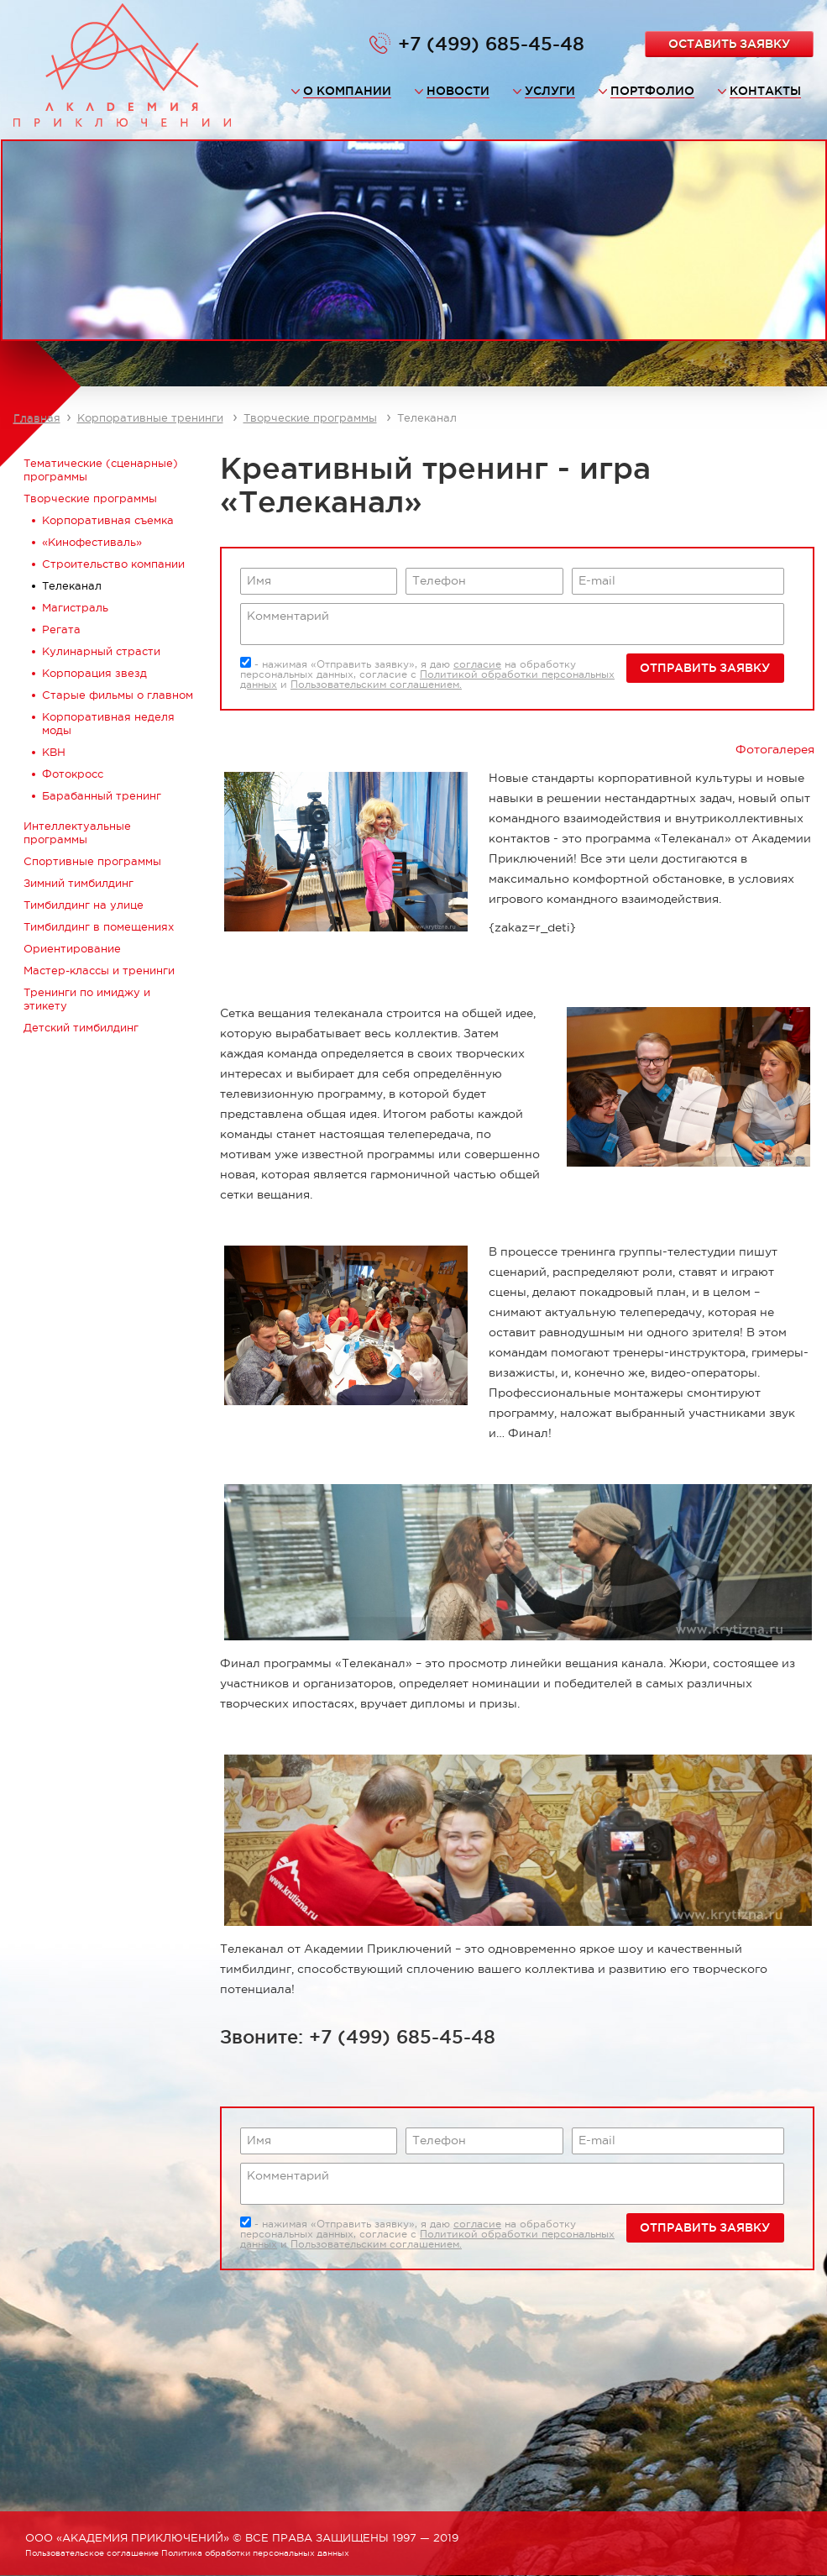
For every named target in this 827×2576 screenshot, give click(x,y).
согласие (477, 664)
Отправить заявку (705, 667)
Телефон (439, 580)
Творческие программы (310, 418)
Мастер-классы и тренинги (99, 970)
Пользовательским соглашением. (376, 684)
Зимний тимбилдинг (78, 883)
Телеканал (72, 586)
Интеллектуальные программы (77, 833)
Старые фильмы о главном (117, 695)
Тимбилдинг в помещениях (99, 927)
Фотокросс (72, 774)
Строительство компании (113, 564)
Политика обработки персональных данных (255, 2553)
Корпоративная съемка (108, 520)
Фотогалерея (774, 749)
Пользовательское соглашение (92, 2553)
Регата (61, 629)
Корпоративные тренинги (150, 418)
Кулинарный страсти (101, 651)
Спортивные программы (92, 861)
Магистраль (75, 607)
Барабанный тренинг (101, 796)
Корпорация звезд (94, 673)
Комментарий (288, 615)
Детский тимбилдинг (81, 1027)
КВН (53, 752)
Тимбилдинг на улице (84, 905)
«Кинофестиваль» (92, 542)
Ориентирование (72, 948)
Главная (36, 418)
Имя (259, 580)
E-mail (596, 580)
